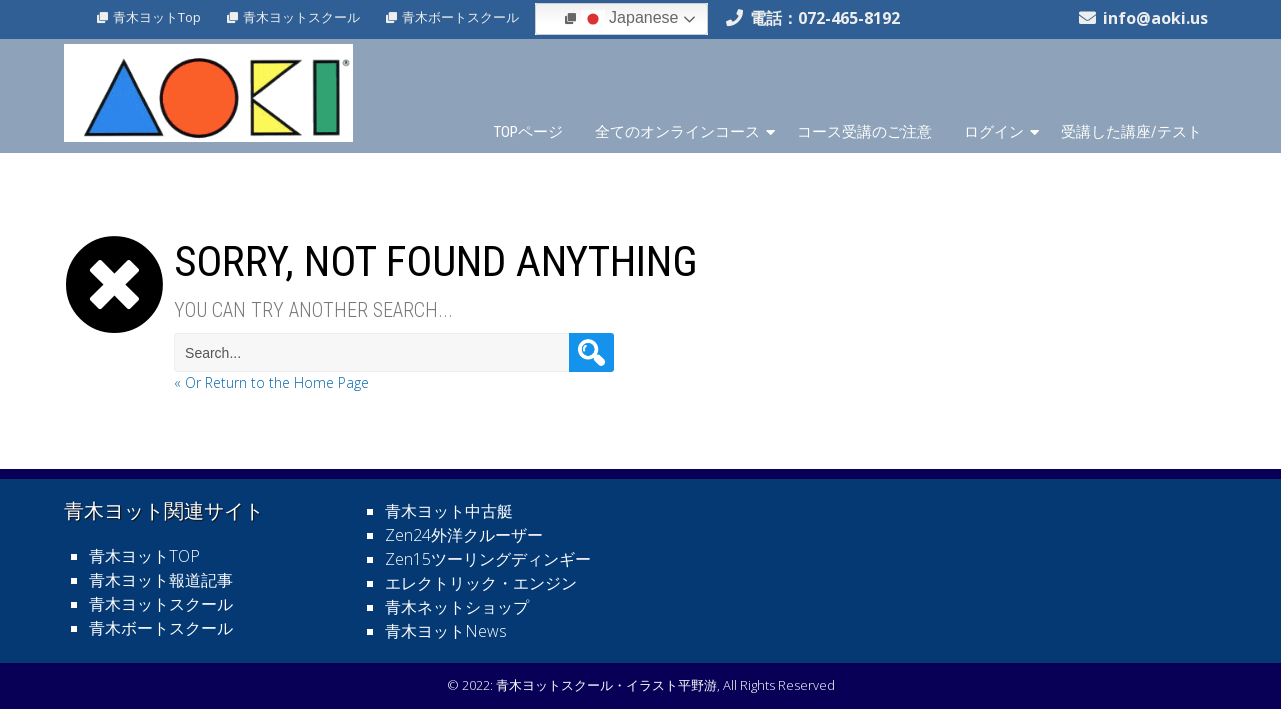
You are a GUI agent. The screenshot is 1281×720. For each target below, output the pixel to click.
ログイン (994, 132)
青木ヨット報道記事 (161, 580)
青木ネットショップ (457, 607)
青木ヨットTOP (144, 556)
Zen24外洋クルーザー (464, 535)
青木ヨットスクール (301, 17)
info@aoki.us (1155, 18)
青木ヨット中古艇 (449, 511)
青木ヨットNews (446, 631)
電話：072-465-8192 (825, 18)
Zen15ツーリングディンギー (488, 559)
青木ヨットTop (157, 17)
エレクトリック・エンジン (481, 583)
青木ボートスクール (460, 17)
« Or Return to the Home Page (271, 382)
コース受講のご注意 (864, 132)
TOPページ (528, 132)
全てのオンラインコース (677, 132)
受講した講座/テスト (1131, 132)
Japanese (630, 19)
